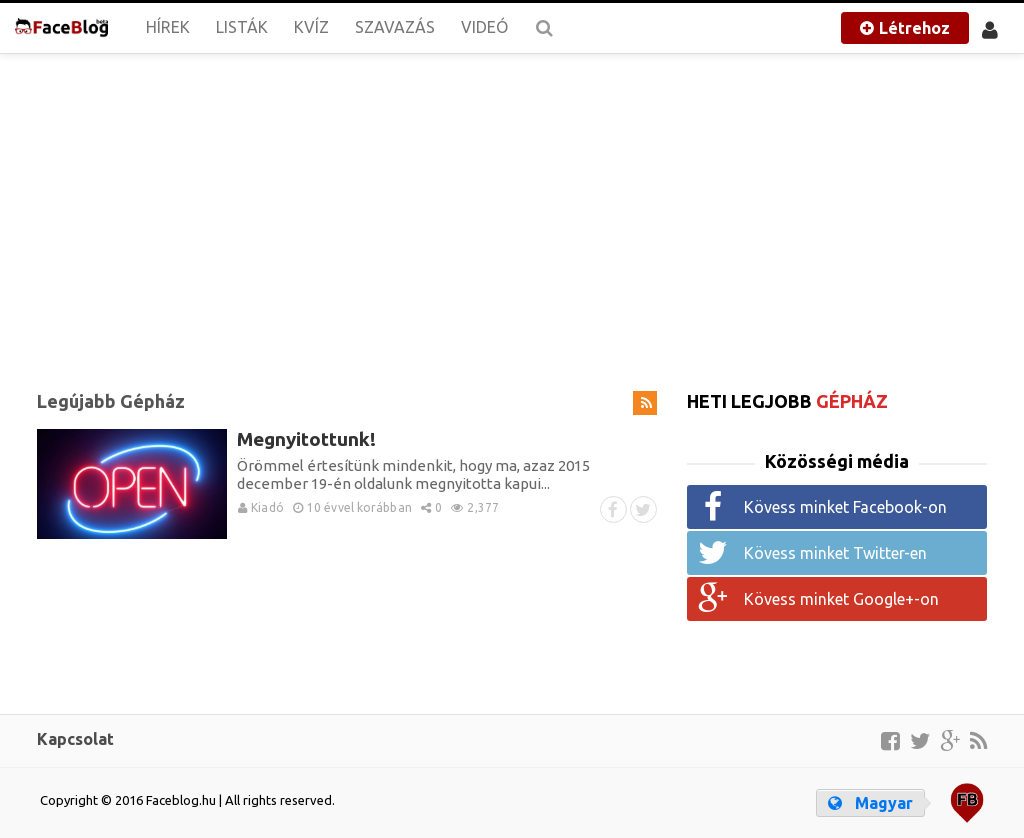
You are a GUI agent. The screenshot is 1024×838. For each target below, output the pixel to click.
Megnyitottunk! (306, 439)
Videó (484, 27)
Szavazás (395, 27)
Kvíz (311, 27)
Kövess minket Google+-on (841, 599)
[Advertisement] (512, 210)
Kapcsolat (75, 739)
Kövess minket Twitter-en (835, 553)
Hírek (168, 27)
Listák (242, 27)
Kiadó (261, 507)
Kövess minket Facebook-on (845, 507)
